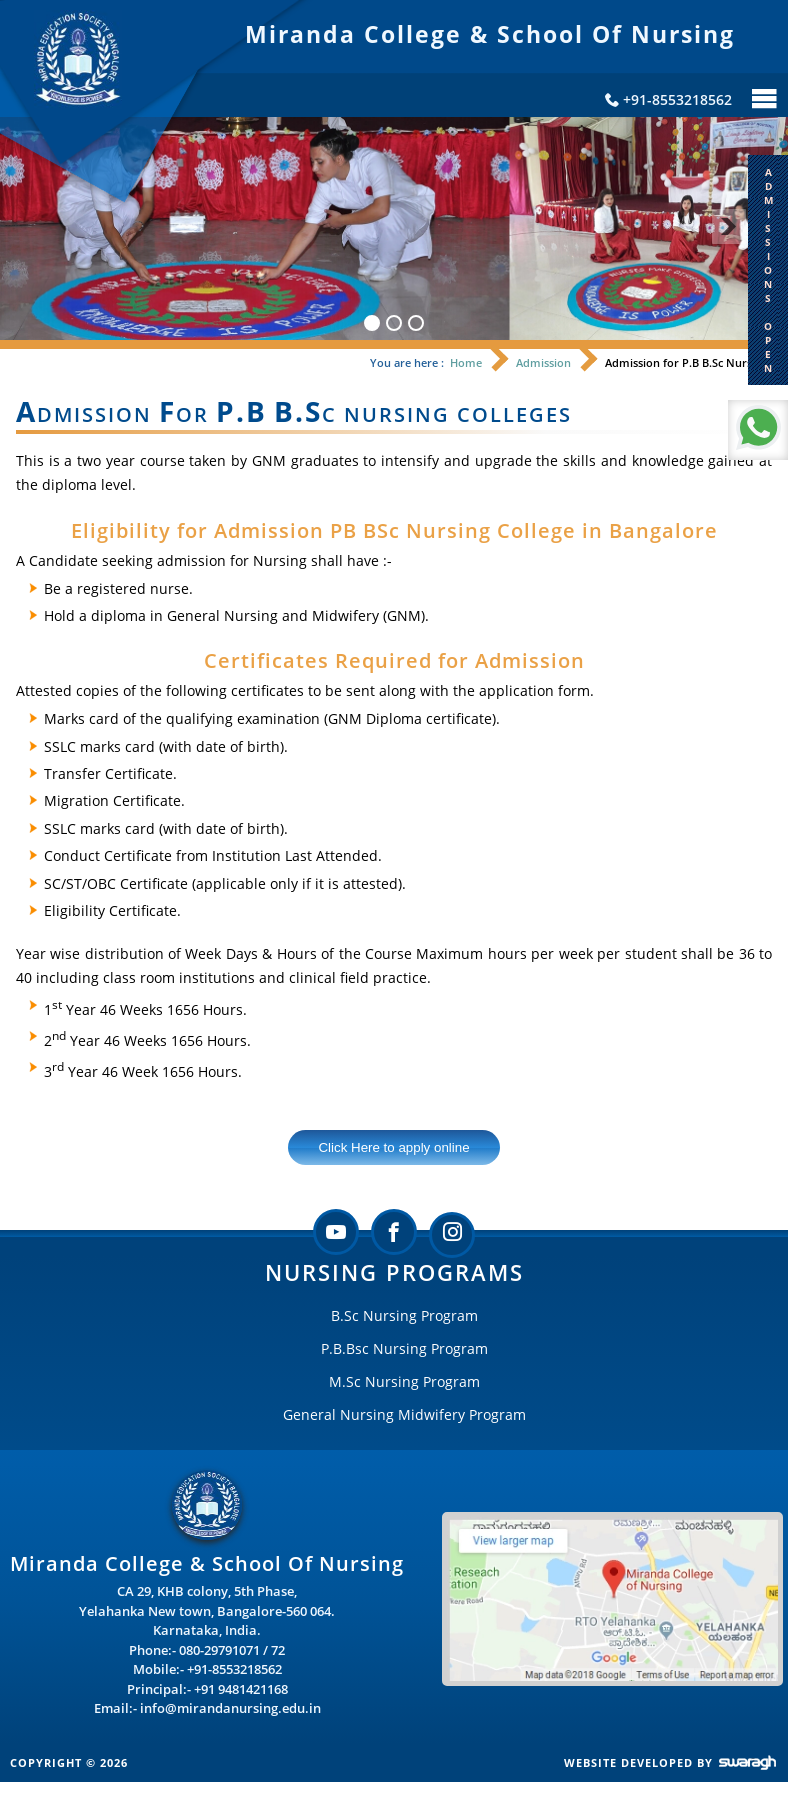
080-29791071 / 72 (232, 1650)
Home (466, 362)
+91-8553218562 (234, 1669)
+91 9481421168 (241, 1689)
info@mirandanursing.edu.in (230, 1708)
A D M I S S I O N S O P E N (768, 270)
